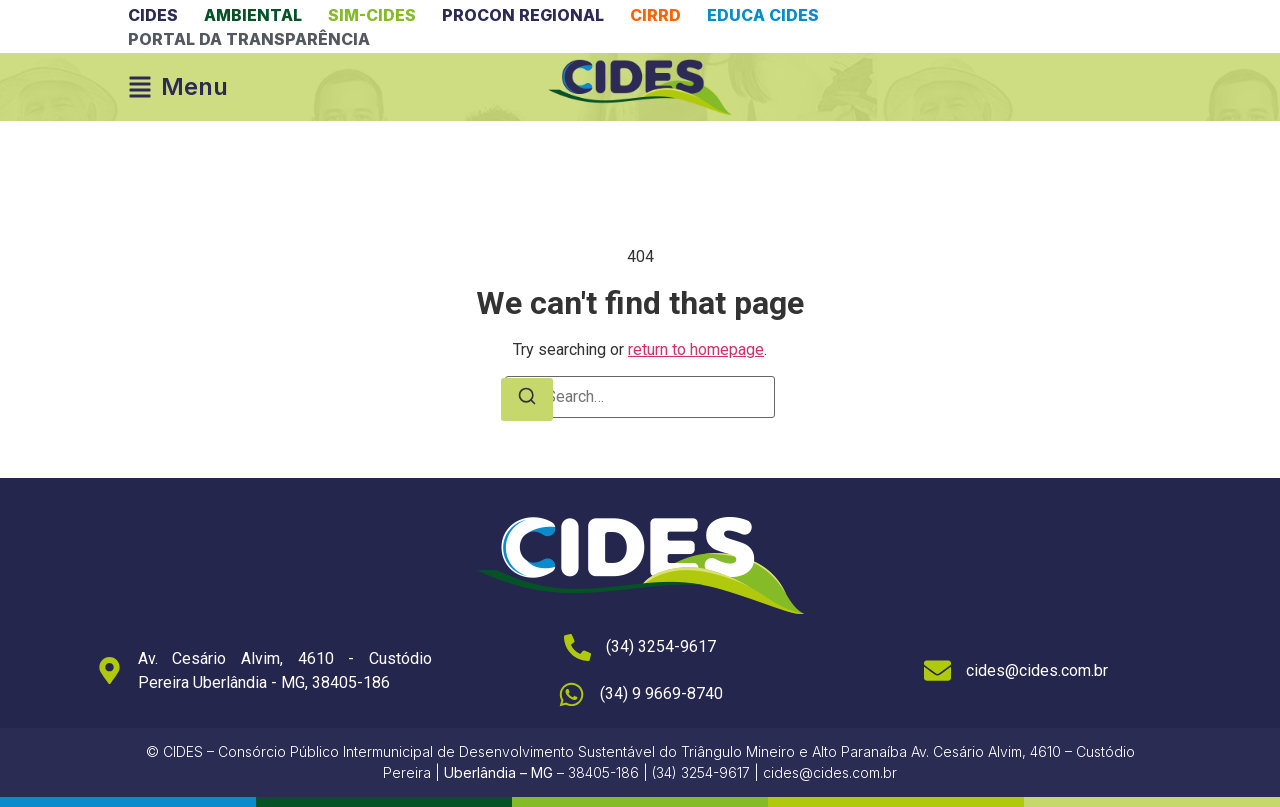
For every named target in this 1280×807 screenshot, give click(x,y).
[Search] (527, 399)
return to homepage (696, 349)
